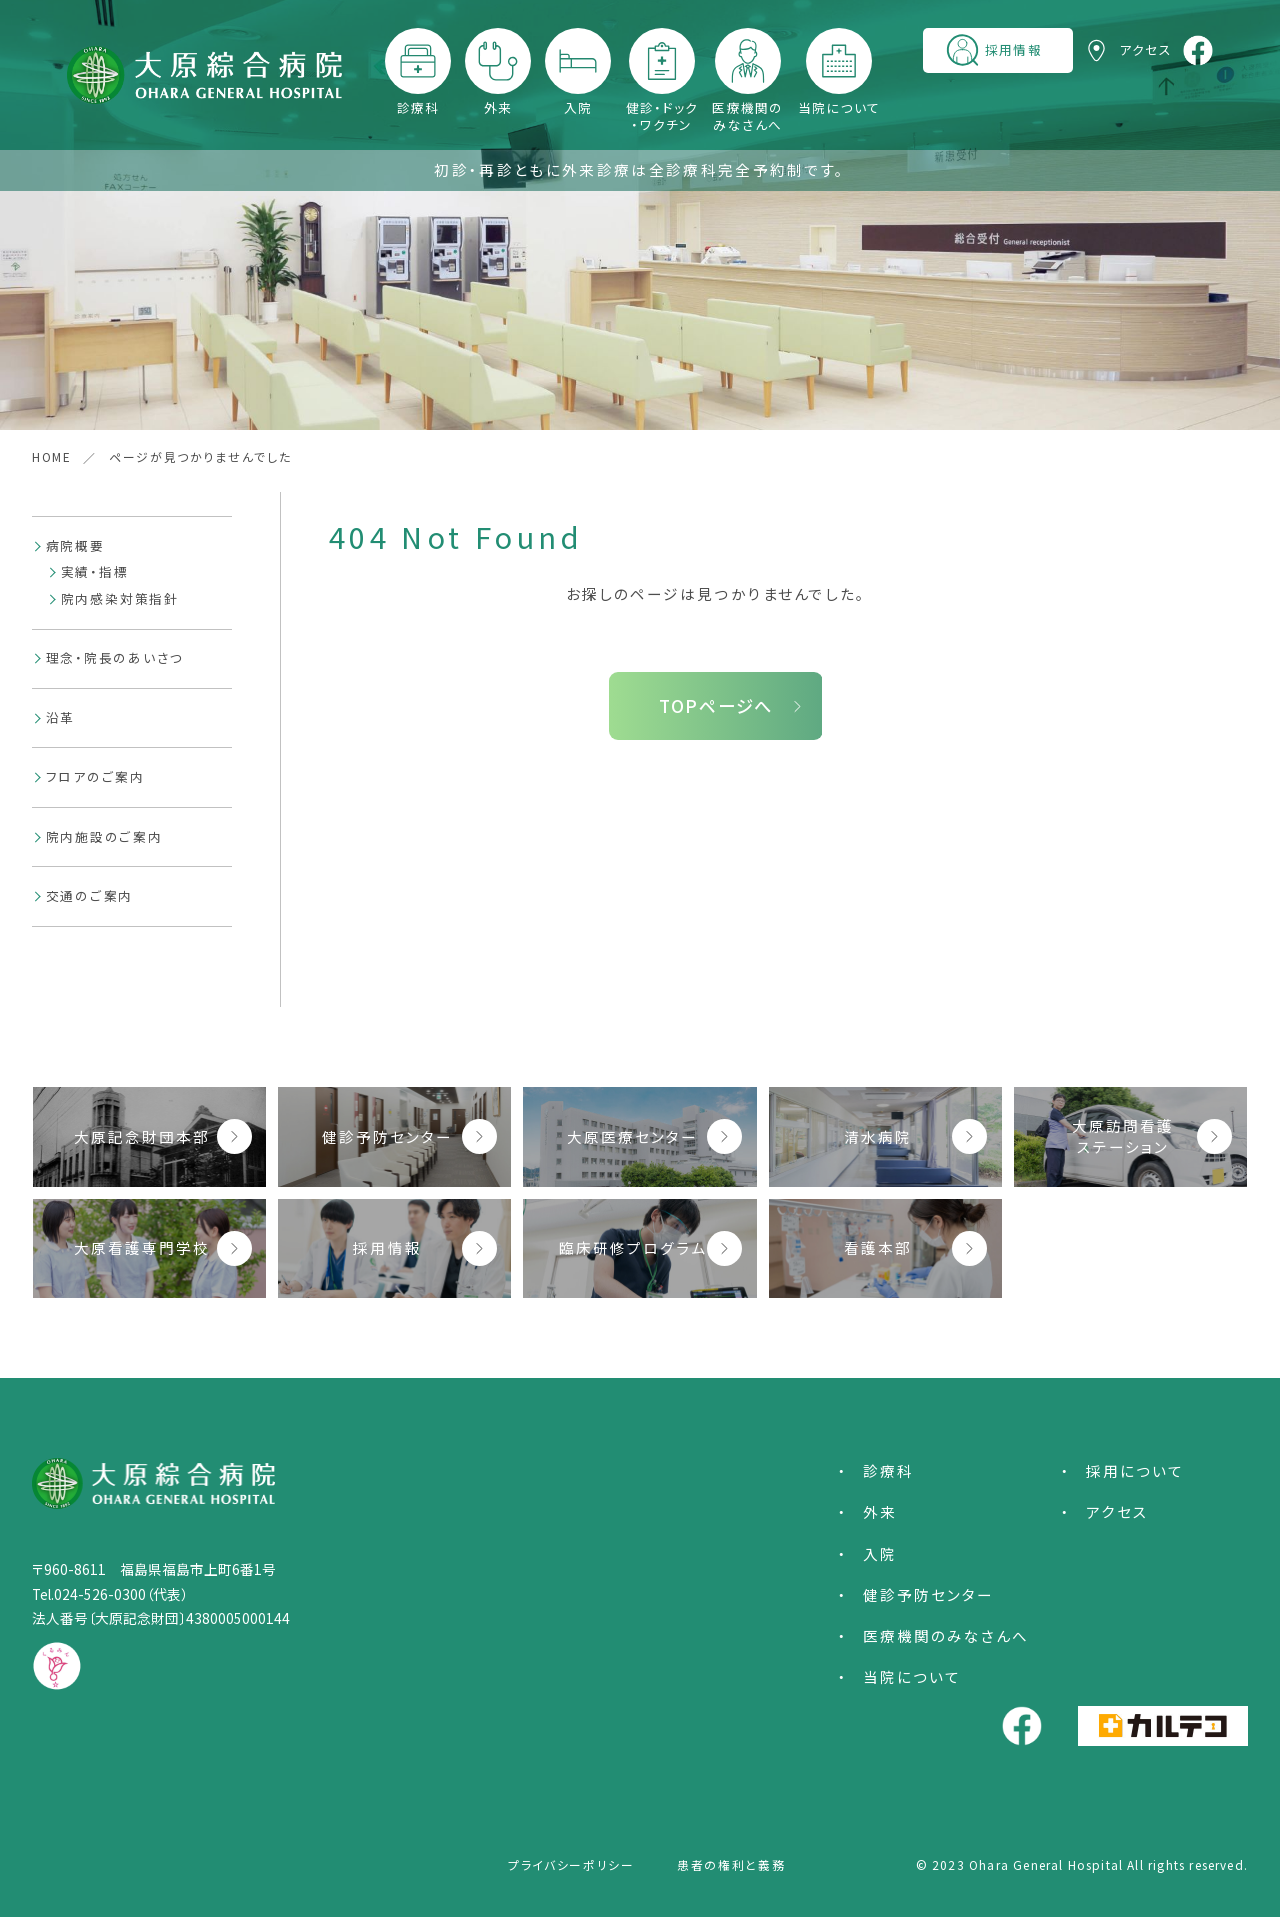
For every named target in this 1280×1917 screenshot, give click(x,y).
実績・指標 (95, 571)
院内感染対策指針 (120, 598)
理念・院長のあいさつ (115, 657)
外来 (498, 107)
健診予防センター (928, 1594)
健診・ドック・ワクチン (662, 115)
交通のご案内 (90, 895)
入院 (578, 107)
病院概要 (75, 545)
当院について (839, 107)
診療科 (418, 107)
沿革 (61, 717)
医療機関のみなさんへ (747, 115)
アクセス (1117, 1511)
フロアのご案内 (95, 776)
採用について (1135, 1470)
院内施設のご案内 (104, 836)
